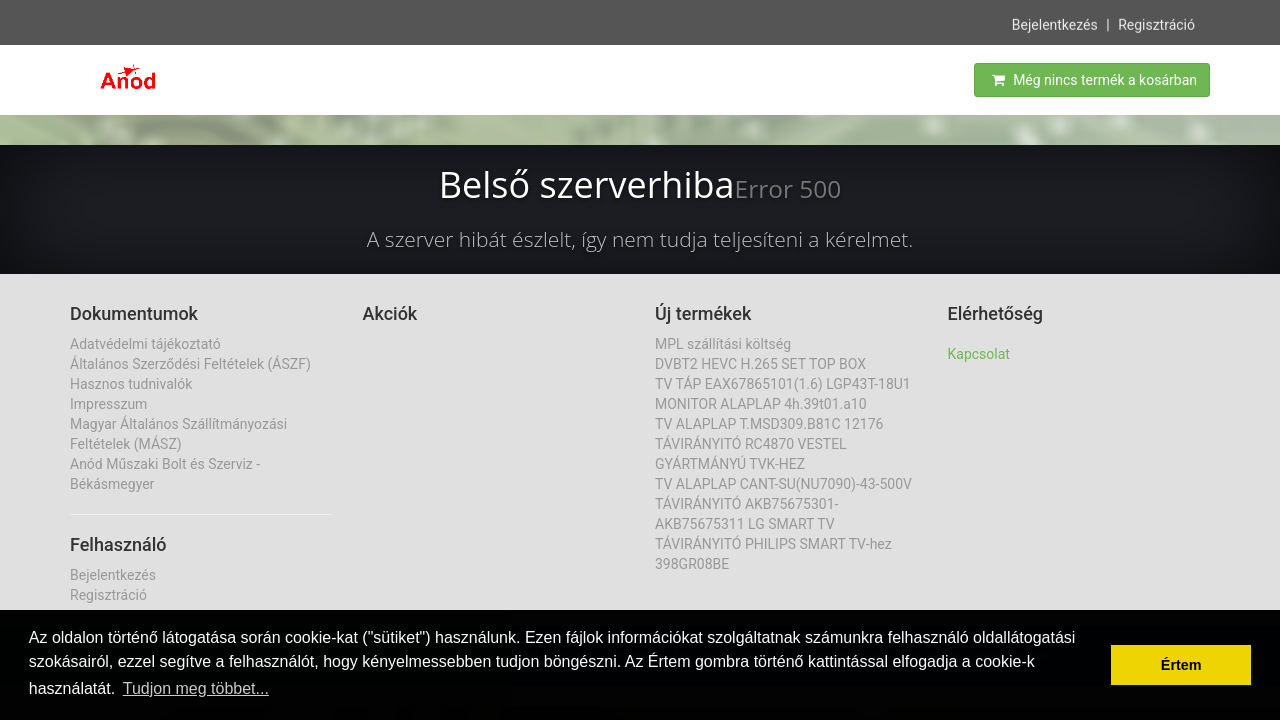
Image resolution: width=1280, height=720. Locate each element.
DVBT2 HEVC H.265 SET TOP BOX (760, 364)
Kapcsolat (979, 354)
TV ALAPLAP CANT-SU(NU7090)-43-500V (783, 484)
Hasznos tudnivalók (131, 384)
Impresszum (108, 404)
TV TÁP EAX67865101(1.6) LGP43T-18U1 (783, 384)
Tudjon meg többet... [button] (196, 688)
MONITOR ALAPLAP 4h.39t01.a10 (761, 404)
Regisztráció (1156, 23)
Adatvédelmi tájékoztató (145, 344)
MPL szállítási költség (723, 344)
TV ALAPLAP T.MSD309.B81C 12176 (769, 424)
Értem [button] (1181, 665)
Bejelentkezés (1055, 23)
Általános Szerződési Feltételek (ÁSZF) (190, 364)
